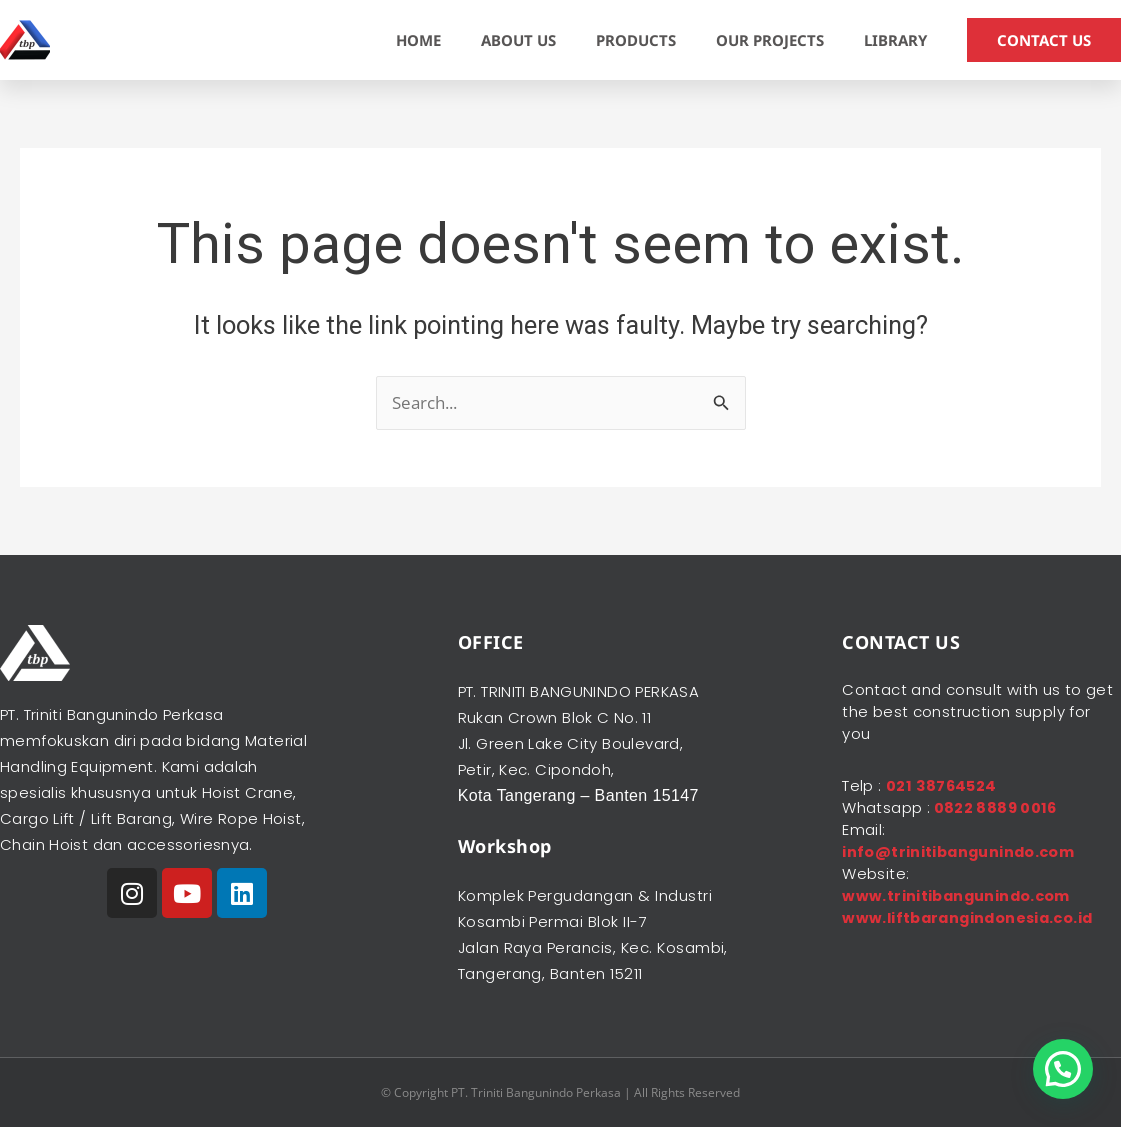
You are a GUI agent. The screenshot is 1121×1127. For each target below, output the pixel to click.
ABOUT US (518, 40)
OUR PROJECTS (770, 40)
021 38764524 (942, 785)
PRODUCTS (636, 40)
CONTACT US (1044, 40)
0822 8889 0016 (994, 807)
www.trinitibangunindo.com (959, 895)
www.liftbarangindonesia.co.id (972, 917)
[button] (1063, 1069)
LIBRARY (895, 40)
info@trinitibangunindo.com (961, 851)
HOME (418, 40)
